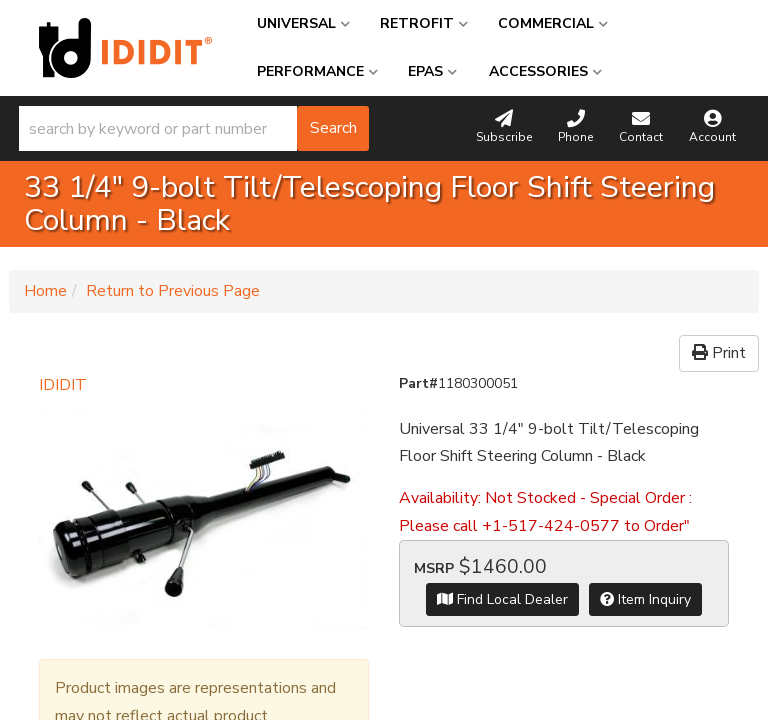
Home (45, 291)
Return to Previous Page (173, 291)
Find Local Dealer (502, 599)
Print (719, 353)
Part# (418, 383)
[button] (194, 128)
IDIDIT (63, 385)
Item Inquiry (645, 599)
